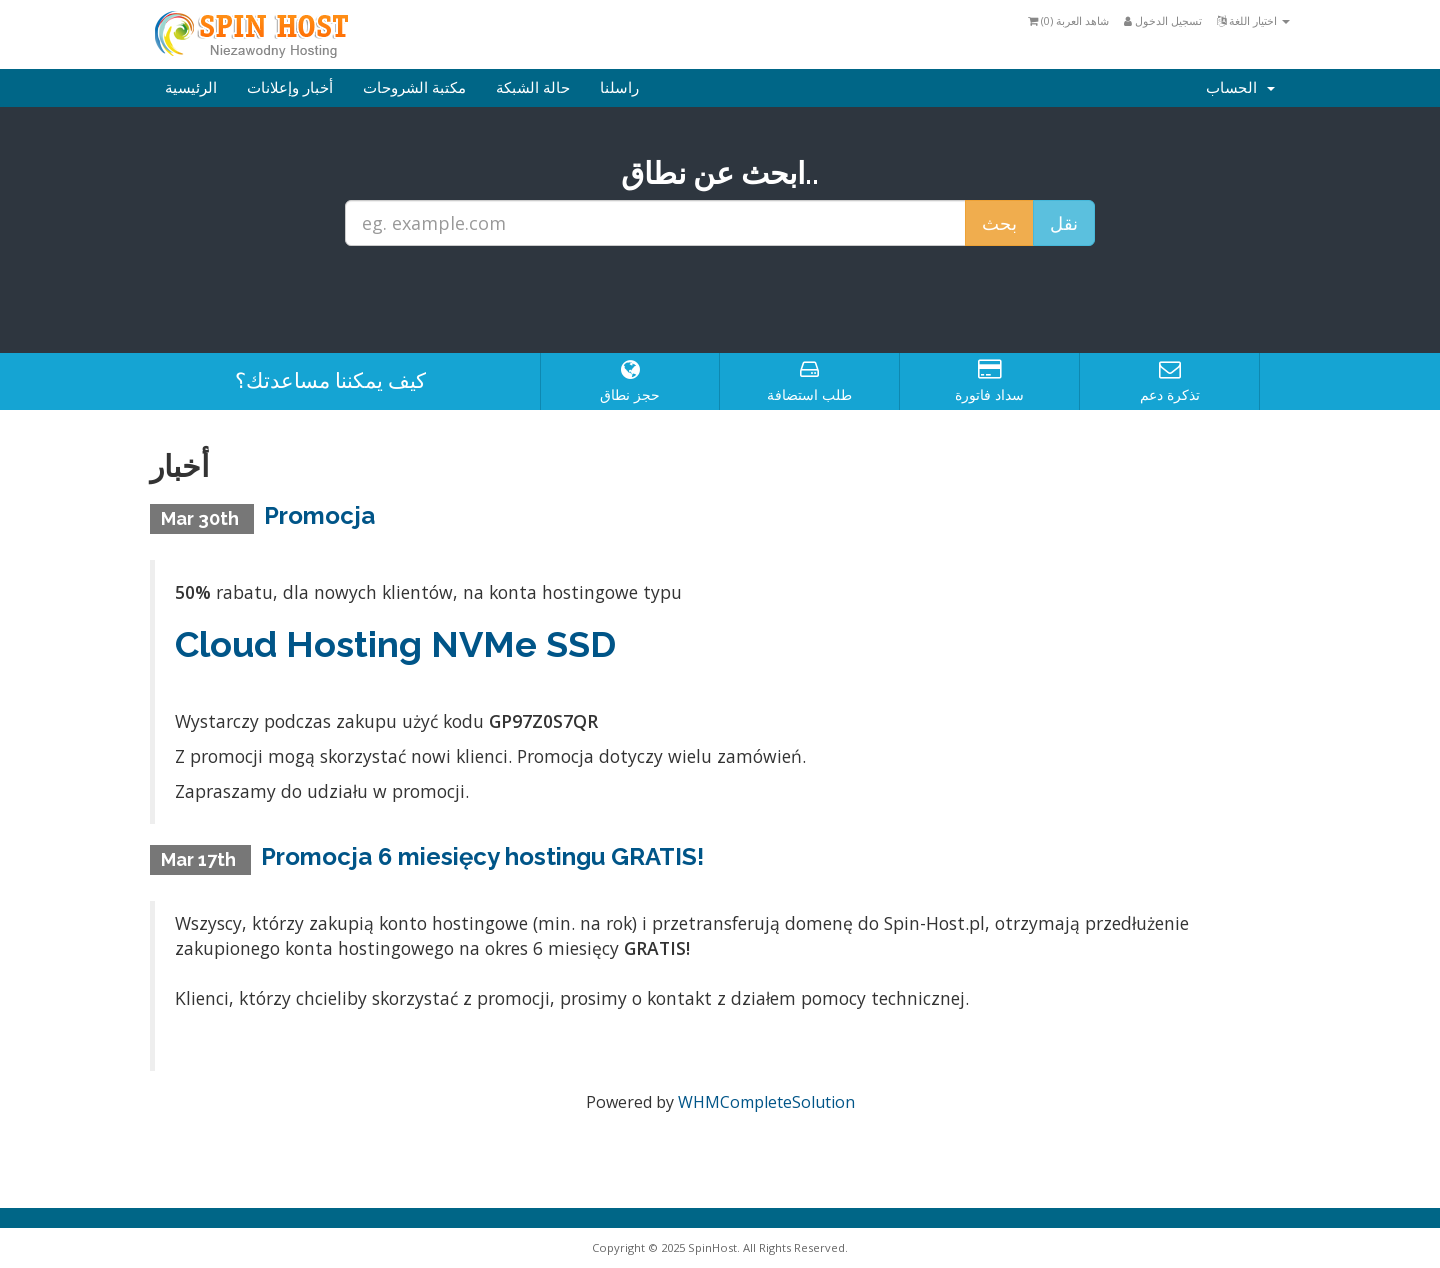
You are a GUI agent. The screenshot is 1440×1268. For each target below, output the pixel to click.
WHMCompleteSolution (766, 1102)
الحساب (1240, 88)
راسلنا (619, 88)
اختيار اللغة (1253, 20)
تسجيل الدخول (1163, 20)
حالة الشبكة (533, 88)
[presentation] (720, 300)
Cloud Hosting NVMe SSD (395, 644)
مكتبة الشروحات (414, 88)
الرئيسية (191, 88)
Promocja (319, 515)
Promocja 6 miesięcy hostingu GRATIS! (482, 856)
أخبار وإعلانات (290, 88)
